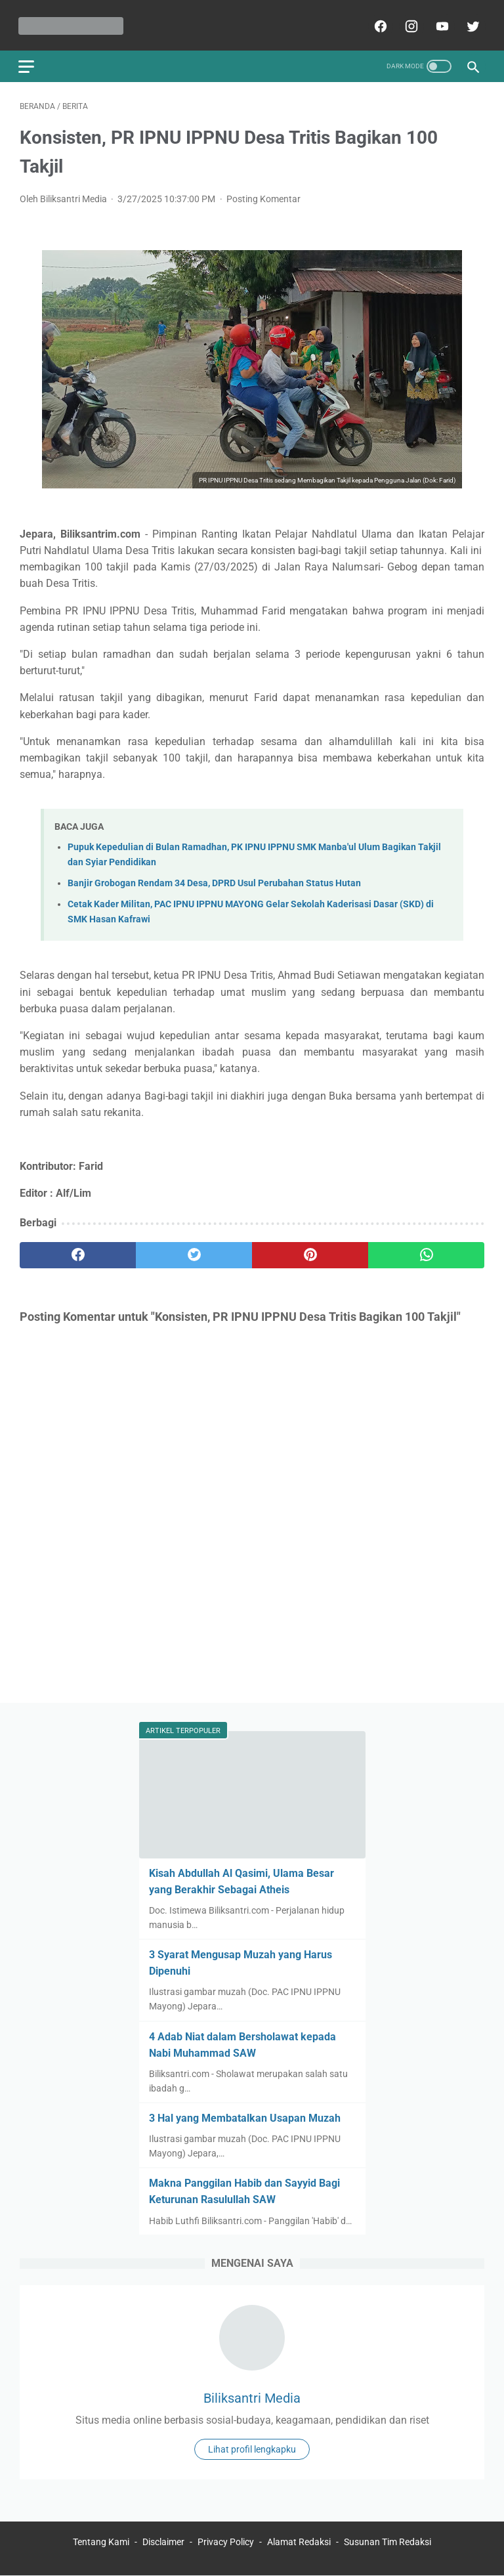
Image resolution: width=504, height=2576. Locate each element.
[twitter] (470, 23)
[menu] (27, 62)
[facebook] (378, 23)
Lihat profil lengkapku (252, 2448)
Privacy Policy (226, 2542)
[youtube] (439, 23)
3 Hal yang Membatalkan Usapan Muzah (245, 2117)
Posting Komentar (263, 196)
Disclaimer (163, 2542)
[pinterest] (310, 1252)
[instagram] (408, 23)
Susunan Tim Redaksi (387, 2542)
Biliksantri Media (252, 2397)
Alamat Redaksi (299, 2542)
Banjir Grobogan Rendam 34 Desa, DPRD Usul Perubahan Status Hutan (214, 880)
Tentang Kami (102, 2542)
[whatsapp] (426, 1252)
